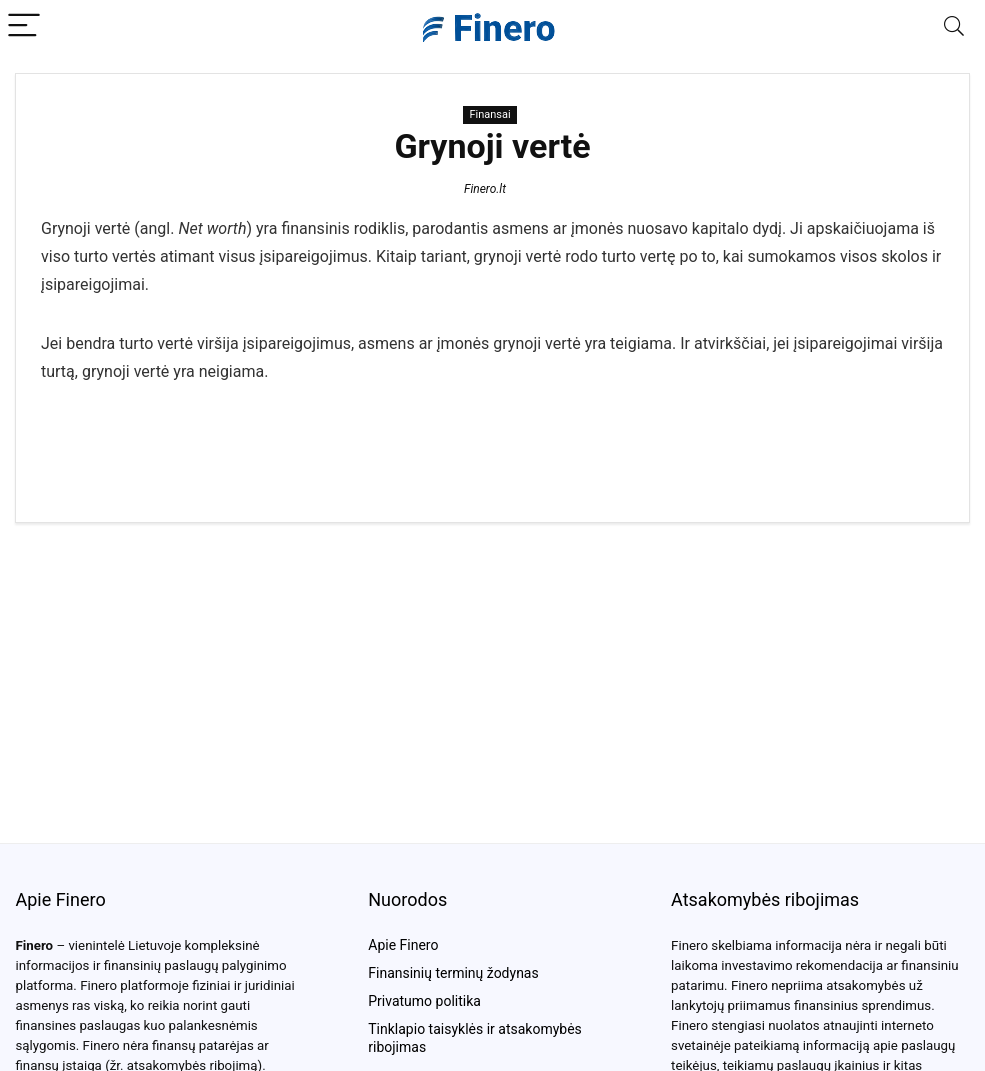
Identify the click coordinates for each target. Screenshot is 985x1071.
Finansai (489, 114)
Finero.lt (485, 189)
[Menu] (24, 26)
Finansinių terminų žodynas (453, 973)
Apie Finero (403, 945)
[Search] (954, 26)
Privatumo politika (424, 1001)
